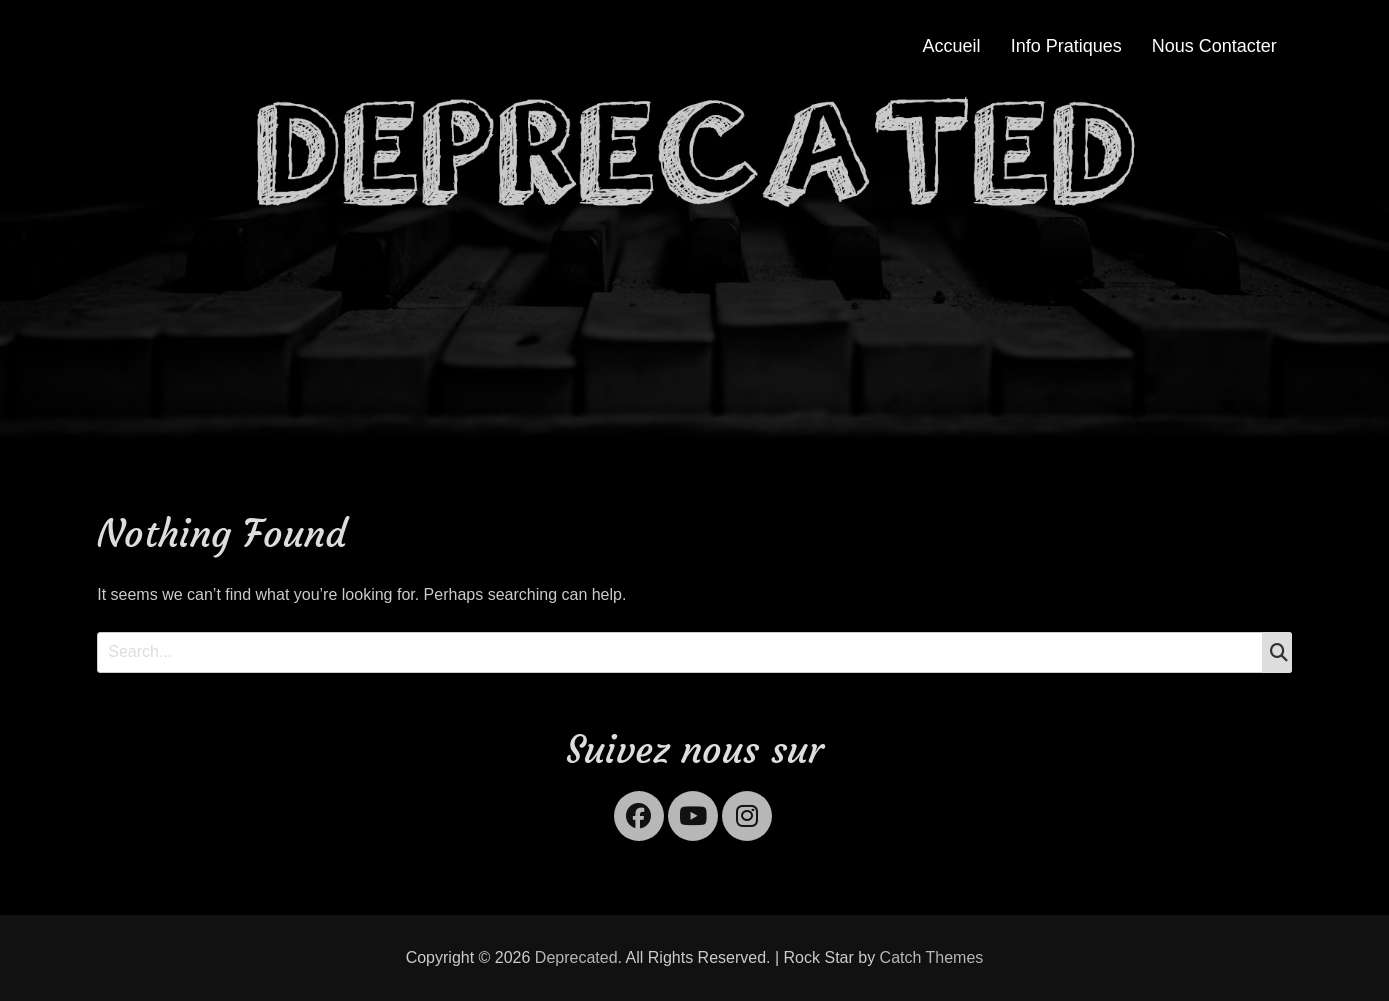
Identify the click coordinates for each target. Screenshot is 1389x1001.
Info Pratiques (1066, 46)
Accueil (952, 46)
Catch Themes (932, 957)
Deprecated (576, 957)
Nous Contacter (1214, 46)
